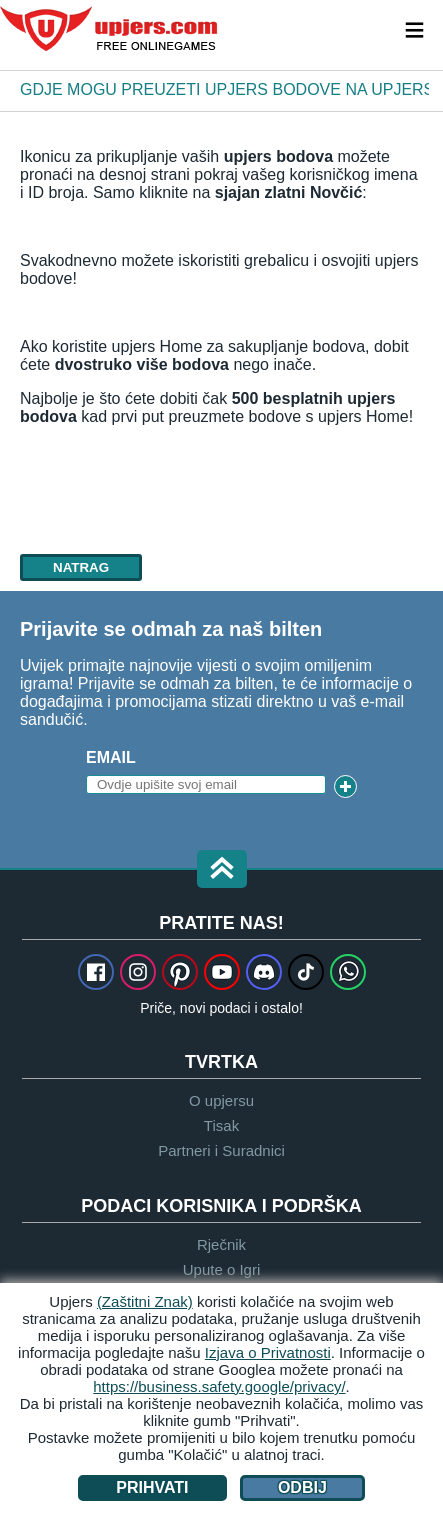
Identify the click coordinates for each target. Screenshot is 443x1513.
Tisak (221, 1125)
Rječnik (221, 1244)
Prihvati (152, 1487)
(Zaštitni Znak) (145, 1301)
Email (111, 757)
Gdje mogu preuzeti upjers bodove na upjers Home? (224, 89)
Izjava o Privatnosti (268, 1352)
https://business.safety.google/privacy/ (219, 1386)
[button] (222, 870)
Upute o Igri (222, 1269)
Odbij (302, 1487)
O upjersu (221, 1100)
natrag (81, 567)
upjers (110, 29)
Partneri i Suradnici (221, 1150)
